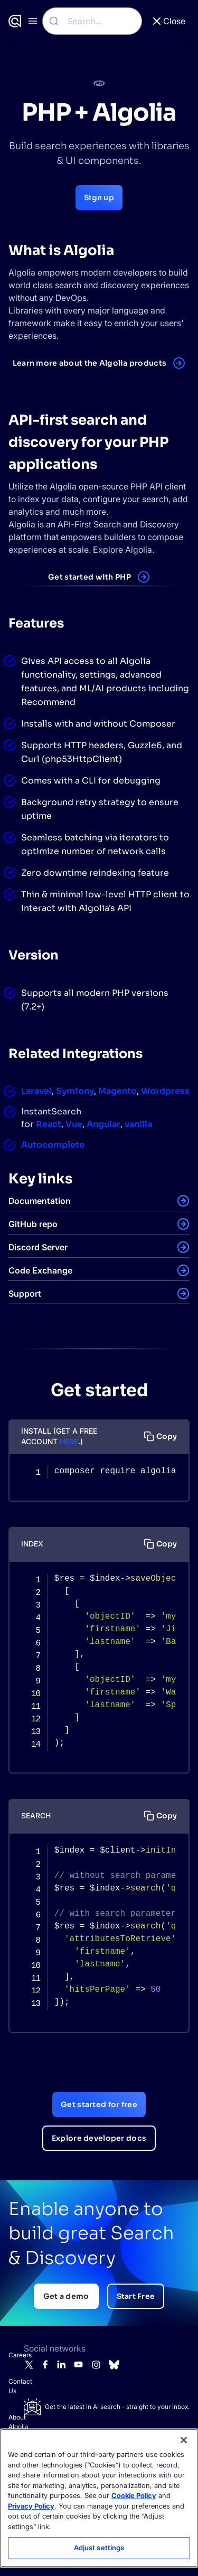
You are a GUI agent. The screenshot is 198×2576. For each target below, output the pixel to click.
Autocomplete (52, 1144)
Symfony (75, 1090)
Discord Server (38, 1247)
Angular (103, 1124)
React (48, 1124)
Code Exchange (40, 1270)
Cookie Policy (133, 2495)
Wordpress (165, 1090)
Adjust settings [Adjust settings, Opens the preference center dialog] (99, 2547)
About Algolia (14, 2422)
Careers (14, 2355)
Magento (117, 1090)
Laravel (36, 1090)
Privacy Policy (31, 2506)
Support (24, 1293)
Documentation (39, 1201)
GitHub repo (33, 1224)
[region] (99, 2498)
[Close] (183, 2440)
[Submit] (55, 21)
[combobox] (92, 21)
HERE (69, 1441)
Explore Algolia (122, 549)
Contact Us (14, 2386)
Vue (73, 1124)
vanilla (138, 1124)
